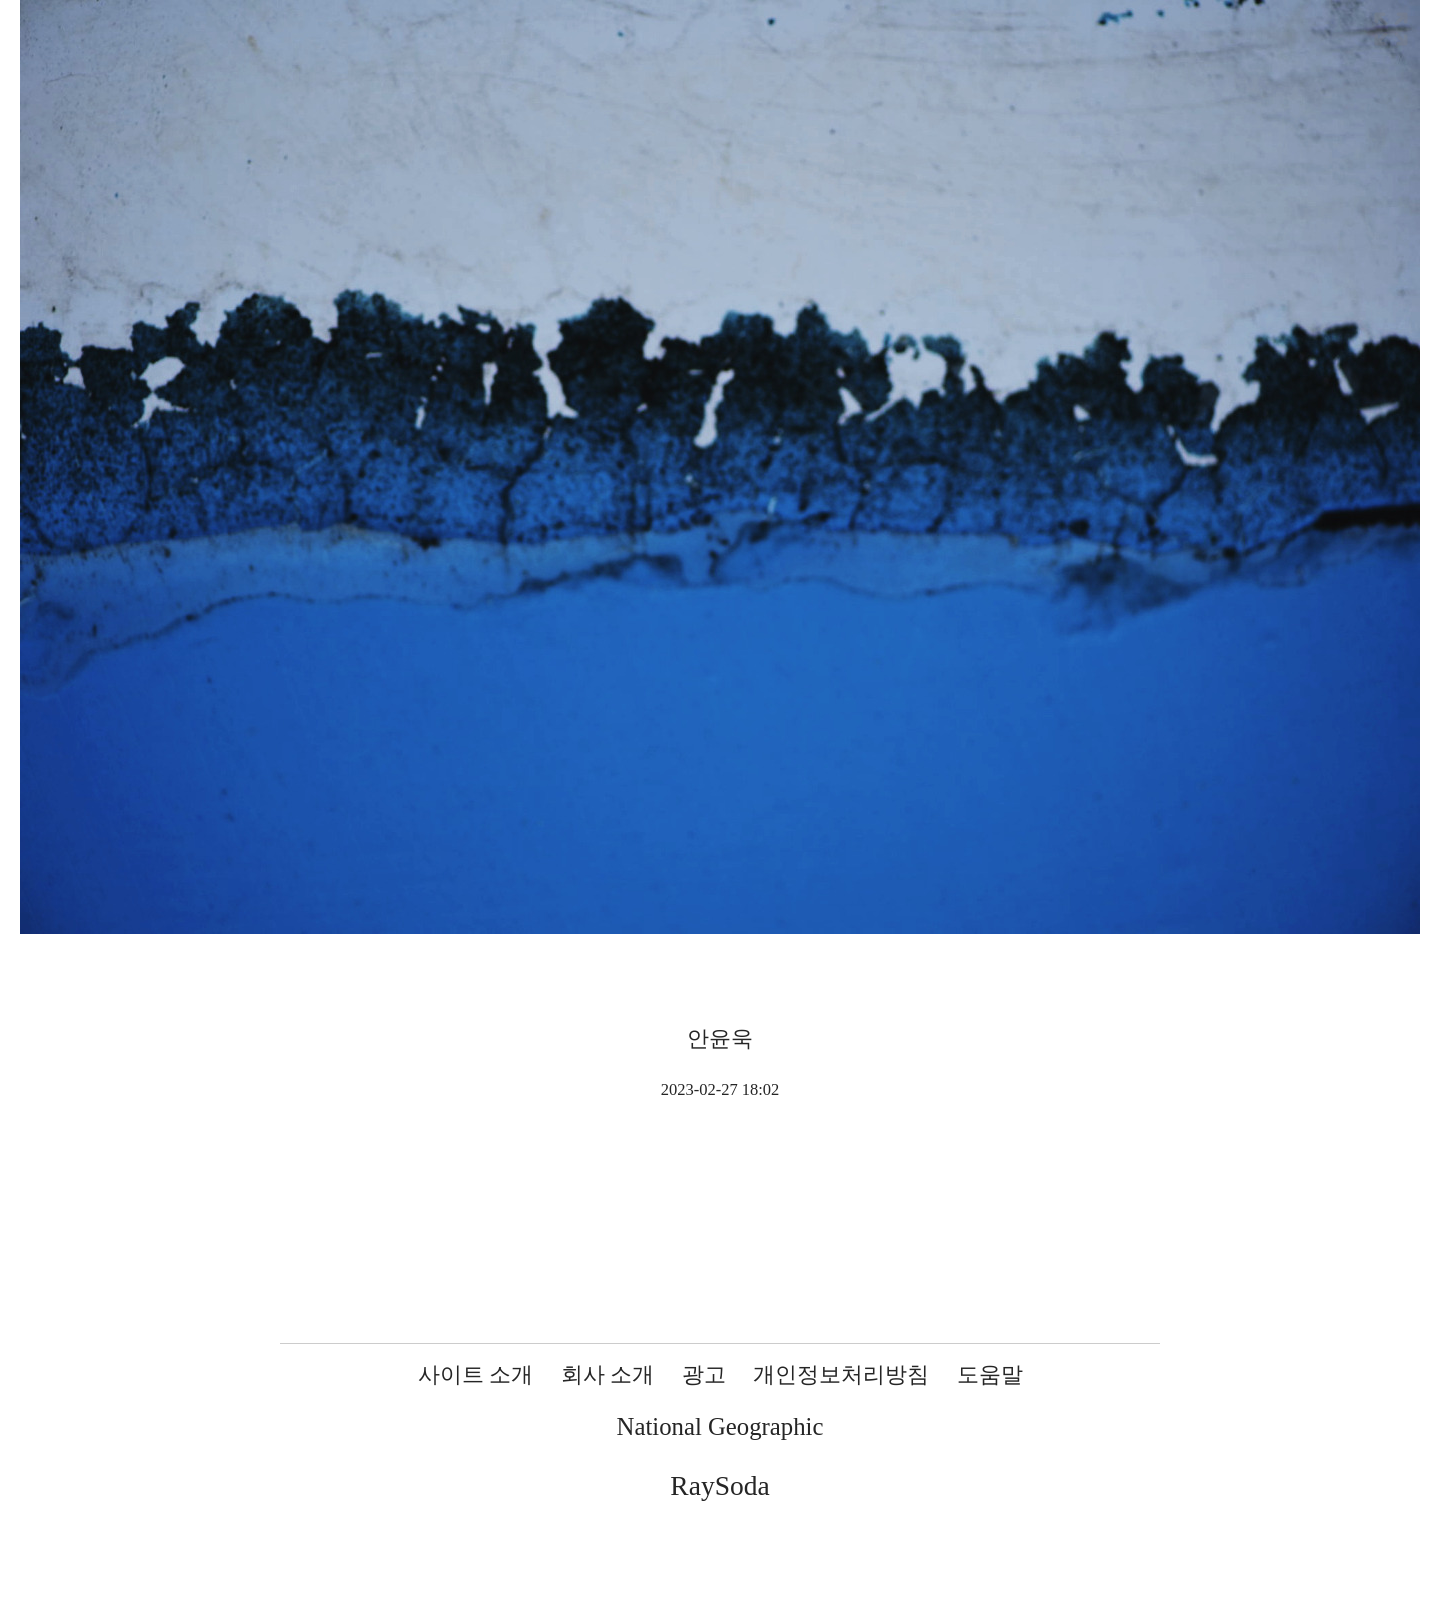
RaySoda (719, 1485)
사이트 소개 (476, 1374)
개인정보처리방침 (841, 1374)
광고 (704, 1374)
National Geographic (720, 1426)
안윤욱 (720, 1038)
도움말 (990, 1374)
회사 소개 (608, 1374)
